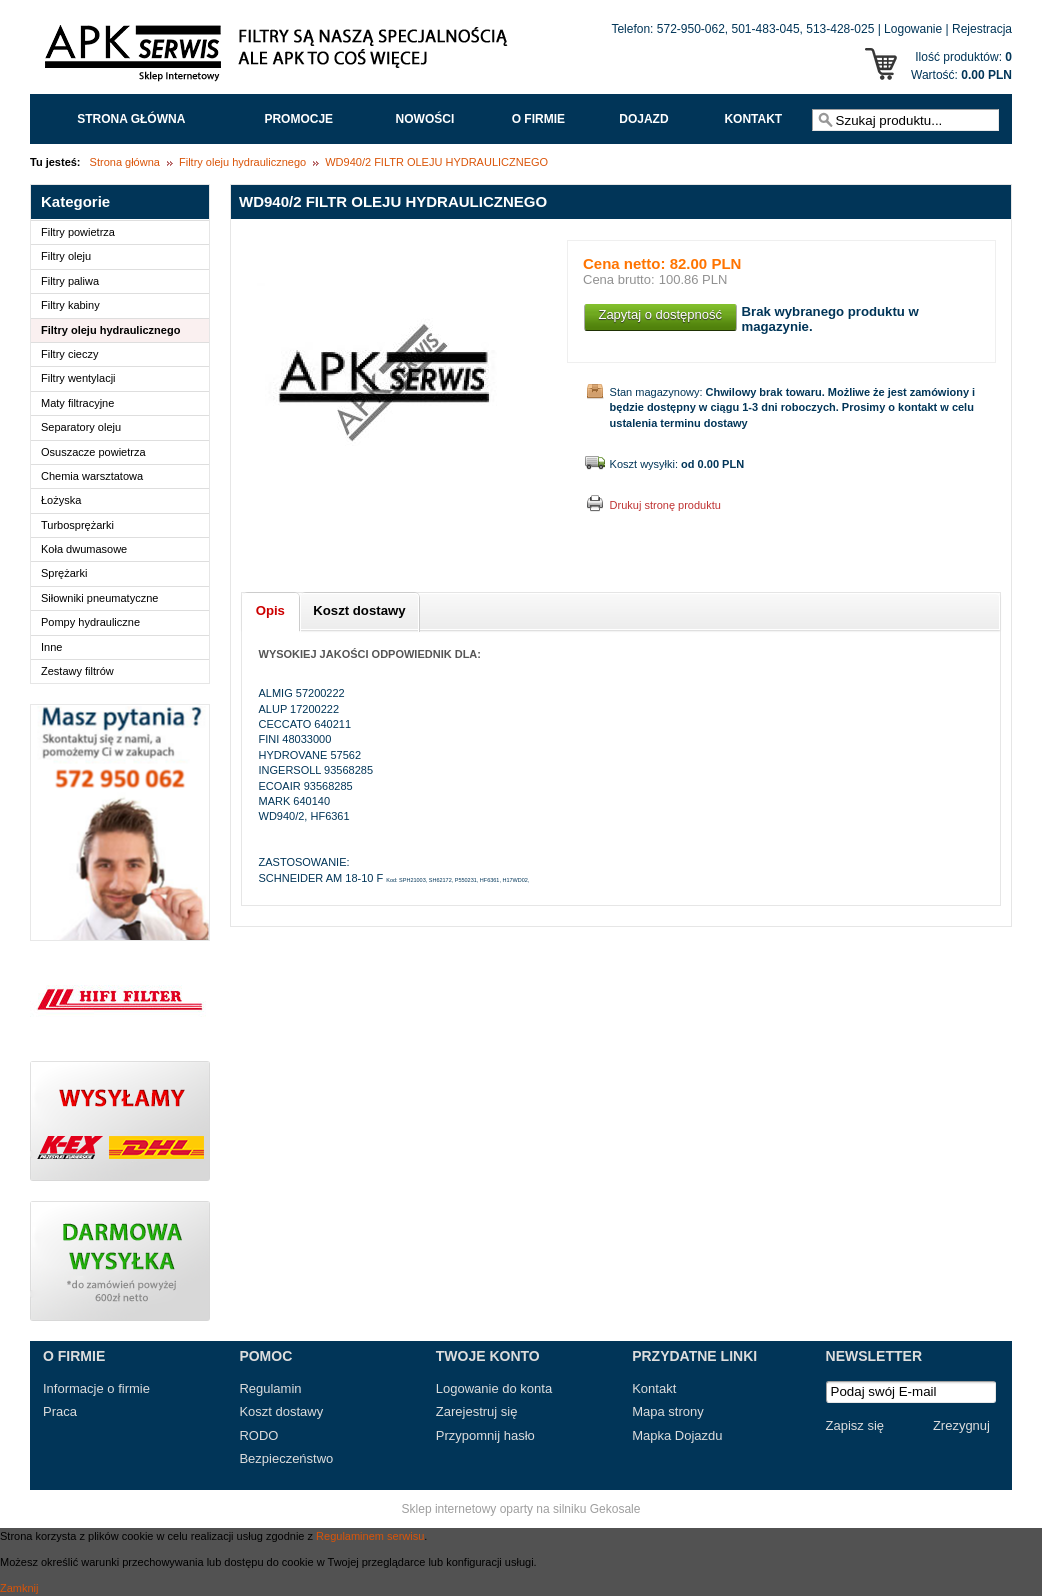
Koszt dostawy (281, 1411)
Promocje (298, 119)
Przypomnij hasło (485, 1435)
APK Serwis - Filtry (280, 58)
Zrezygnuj (961, 1425)
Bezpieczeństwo (286, 1458)
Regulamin (270, 1388)
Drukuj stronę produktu (665, 505)
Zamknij (19, 1588)
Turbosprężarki (77, 525)
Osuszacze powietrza (93, 452)
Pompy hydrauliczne (90, 622)
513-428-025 (840, 29)
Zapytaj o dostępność (660, 314)
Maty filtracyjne (77, 403)
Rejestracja (982, 29)
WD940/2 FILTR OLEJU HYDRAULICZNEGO (436, 162)
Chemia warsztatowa (92, 476)
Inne (51, 647)
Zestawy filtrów (77, 671)
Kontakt (753, 119)
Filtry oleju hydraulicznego (242, 162)
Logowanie (913, 29)
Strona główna (131, 119)
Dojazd (643, 119)
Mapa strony (668, 1411)
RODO (258, 1435)
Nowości (425, 119)
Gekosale (615, 1509)
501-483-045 (766, 29)
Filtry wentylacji (78, 378)
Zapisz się (855, 1425)
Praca (60, 1411)
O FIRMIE (538, 119)
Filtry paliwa (70, 281)
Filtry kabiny (70, 305)
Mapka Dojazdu (677, 1435)
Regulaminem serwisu (370, 1536)
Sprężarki (64, 573)
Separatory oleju (81, 427)
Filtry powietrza (78, 232)
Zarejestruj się (477, 1411)
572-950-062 (691, 29)
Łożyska (61, 500)
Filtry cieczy (69, 354)
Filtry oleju (66, 256)
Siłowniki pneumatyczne (99, 598)
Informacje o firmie (96, 1388)
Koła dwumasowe (84, 549)
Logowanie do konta (494, 1388)
